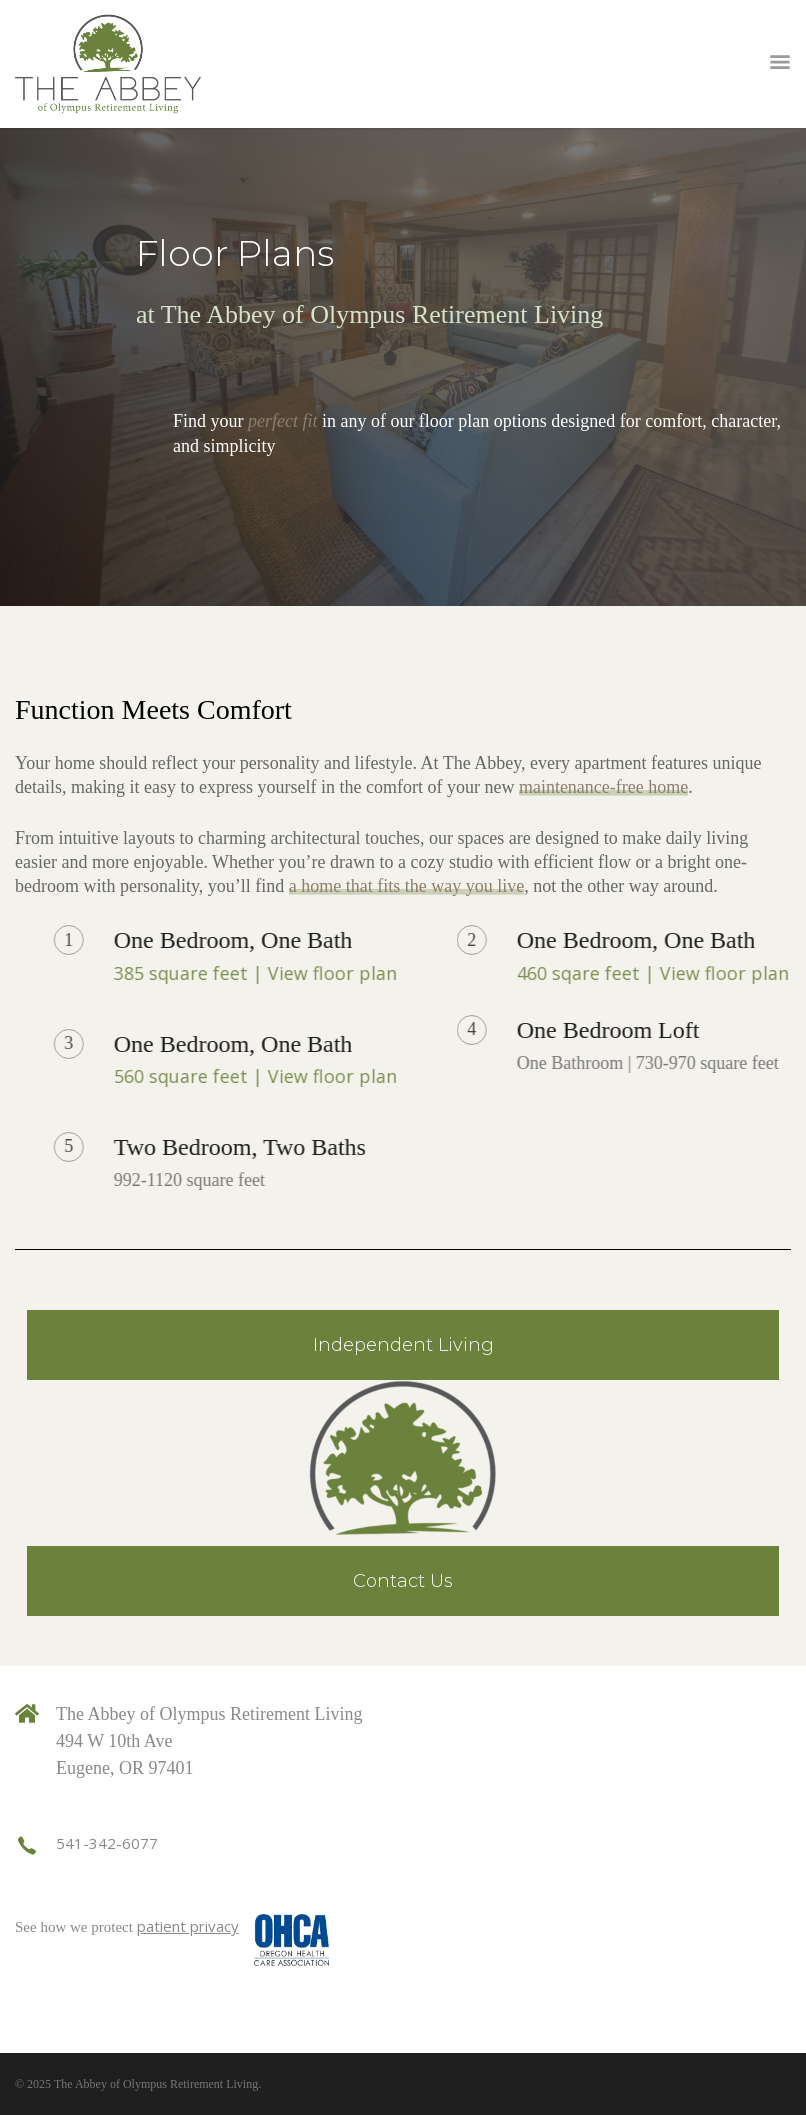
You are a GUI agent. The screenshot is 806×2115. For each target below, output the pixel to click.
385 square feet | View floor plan (437, 973)
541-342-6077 (107, 1843)
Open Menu (780, 64)
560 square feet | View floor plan (437, 1076)
